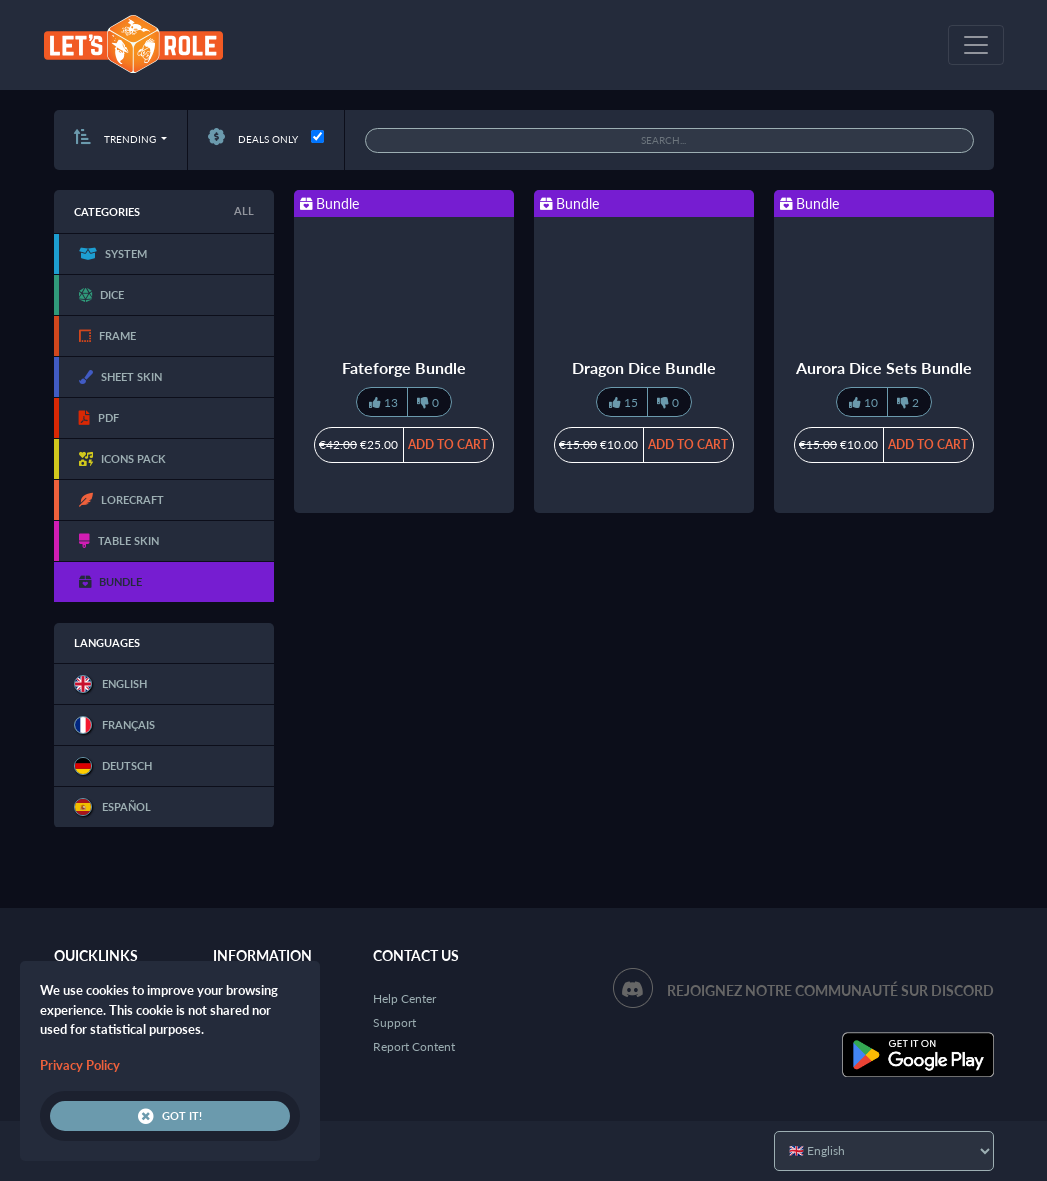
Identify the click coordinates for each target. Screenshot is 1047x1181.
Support (394, 1022)
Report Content (414, 1046)
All (244, 210)
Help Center (404, 998)
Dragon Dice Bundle (644, 367)
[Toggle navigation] (976, 45)
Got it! (170, 1116)
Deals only (253, 139)
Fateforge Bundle (404, 367)
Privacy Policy (80, 1065)
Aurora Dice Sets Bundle (884, 367)
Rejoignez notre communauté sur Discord (830, 990)
